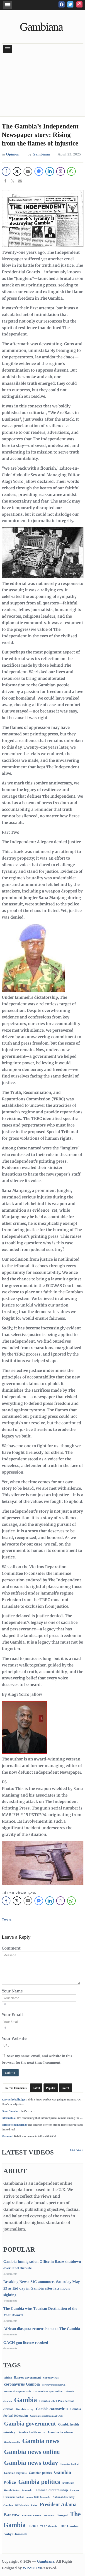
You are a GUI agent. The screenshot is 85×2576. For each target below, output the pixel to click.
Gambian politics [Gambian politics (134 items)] (40, 2473)
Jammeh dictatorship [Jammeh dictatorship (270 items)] (51, 2490)
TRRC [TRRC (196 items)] (33, 2526)
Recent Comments (16, 2088)
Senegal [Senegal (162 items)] (62, 2515)
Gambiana (41, 26)
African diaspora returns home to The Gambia (41, 2329)
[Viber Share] (60, 171)
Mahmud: (7, 2136)
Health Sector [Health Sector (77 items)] (11, 2490)
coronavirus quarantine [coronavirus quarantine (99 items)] (48, 2391)
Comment (11, 1948)
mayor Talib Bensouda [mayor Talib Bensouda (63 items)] (38, 2497)
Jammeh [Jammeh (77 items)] (27, 2490)
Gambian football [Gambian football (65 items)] (69, 2464)
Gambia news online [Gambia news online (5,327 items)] (32, 2451)
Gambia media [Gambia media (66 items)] (12, 2442)
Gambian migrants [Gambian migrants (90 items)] (15, 2473)
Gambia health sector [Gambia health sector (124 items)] (31, 2432)
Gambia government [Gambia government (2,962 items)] (30, 2423)
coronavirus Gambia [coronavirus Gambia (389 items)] (22, 2384)
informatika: (9, 2118)
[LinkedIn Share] (49, 171)
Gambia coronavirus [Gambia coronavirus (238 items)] (52, 2409)
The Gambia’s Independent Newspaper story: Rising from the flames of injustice (40, 135)
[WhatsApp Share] (71, 171)
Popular (50, 2088)
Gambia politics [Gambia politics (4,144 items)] (39, 2481)
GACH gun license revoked (25, 2342)
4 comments (10, 2273)
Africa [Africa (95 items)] (8, 2377)
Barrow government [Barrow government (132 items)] (27, 2377)
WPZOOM (32, 2568)
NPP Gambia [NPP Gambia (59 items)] (22, 2505)
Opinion (12, 154)
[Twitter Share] (17, 171)
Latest (36, 2088)
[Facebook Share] (6, 171)
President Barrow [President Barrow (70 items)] (31, 2515)
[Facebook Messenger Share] (38, 171)
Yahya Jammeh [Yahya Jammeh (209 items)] (15, 2534)
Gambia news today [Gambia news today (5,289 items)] (31, 2462)
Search (65, 2088)
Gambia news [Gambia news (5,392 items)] (40, 2440)
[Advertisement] (42, 85)
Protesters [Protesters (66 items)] (49, 2515)
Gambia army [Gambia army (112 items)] (25, 2409)
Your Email (12, 2014)
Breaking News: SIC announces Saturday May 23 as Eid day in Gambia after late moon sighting (41, 2288)
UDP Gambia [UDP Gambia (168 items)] (68, 2526)
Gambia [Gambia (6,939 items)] (25, 2399)
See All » (76, 2149)
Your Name (12, 1991)
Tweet (7, 1920)
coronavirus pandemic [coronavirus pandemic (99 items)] (17, 2391)
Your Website (14, 2038)
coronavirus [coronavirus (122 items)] (51, 2377)
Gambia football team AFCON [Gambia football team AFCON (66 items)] (46, 2415)
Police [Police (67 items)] (34, 2505)
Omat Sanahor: (11, 2111)
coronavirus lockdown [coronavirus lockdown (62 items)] (53, 2384)
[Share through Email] (28, 171)
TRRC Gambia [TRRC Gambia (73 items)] (48, 2526)
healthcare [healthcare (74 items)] (68, 2483)
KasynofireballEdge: (14, 2099)
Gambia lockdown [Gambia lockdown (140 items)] (60, 2432)
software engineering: (14, 2124)
